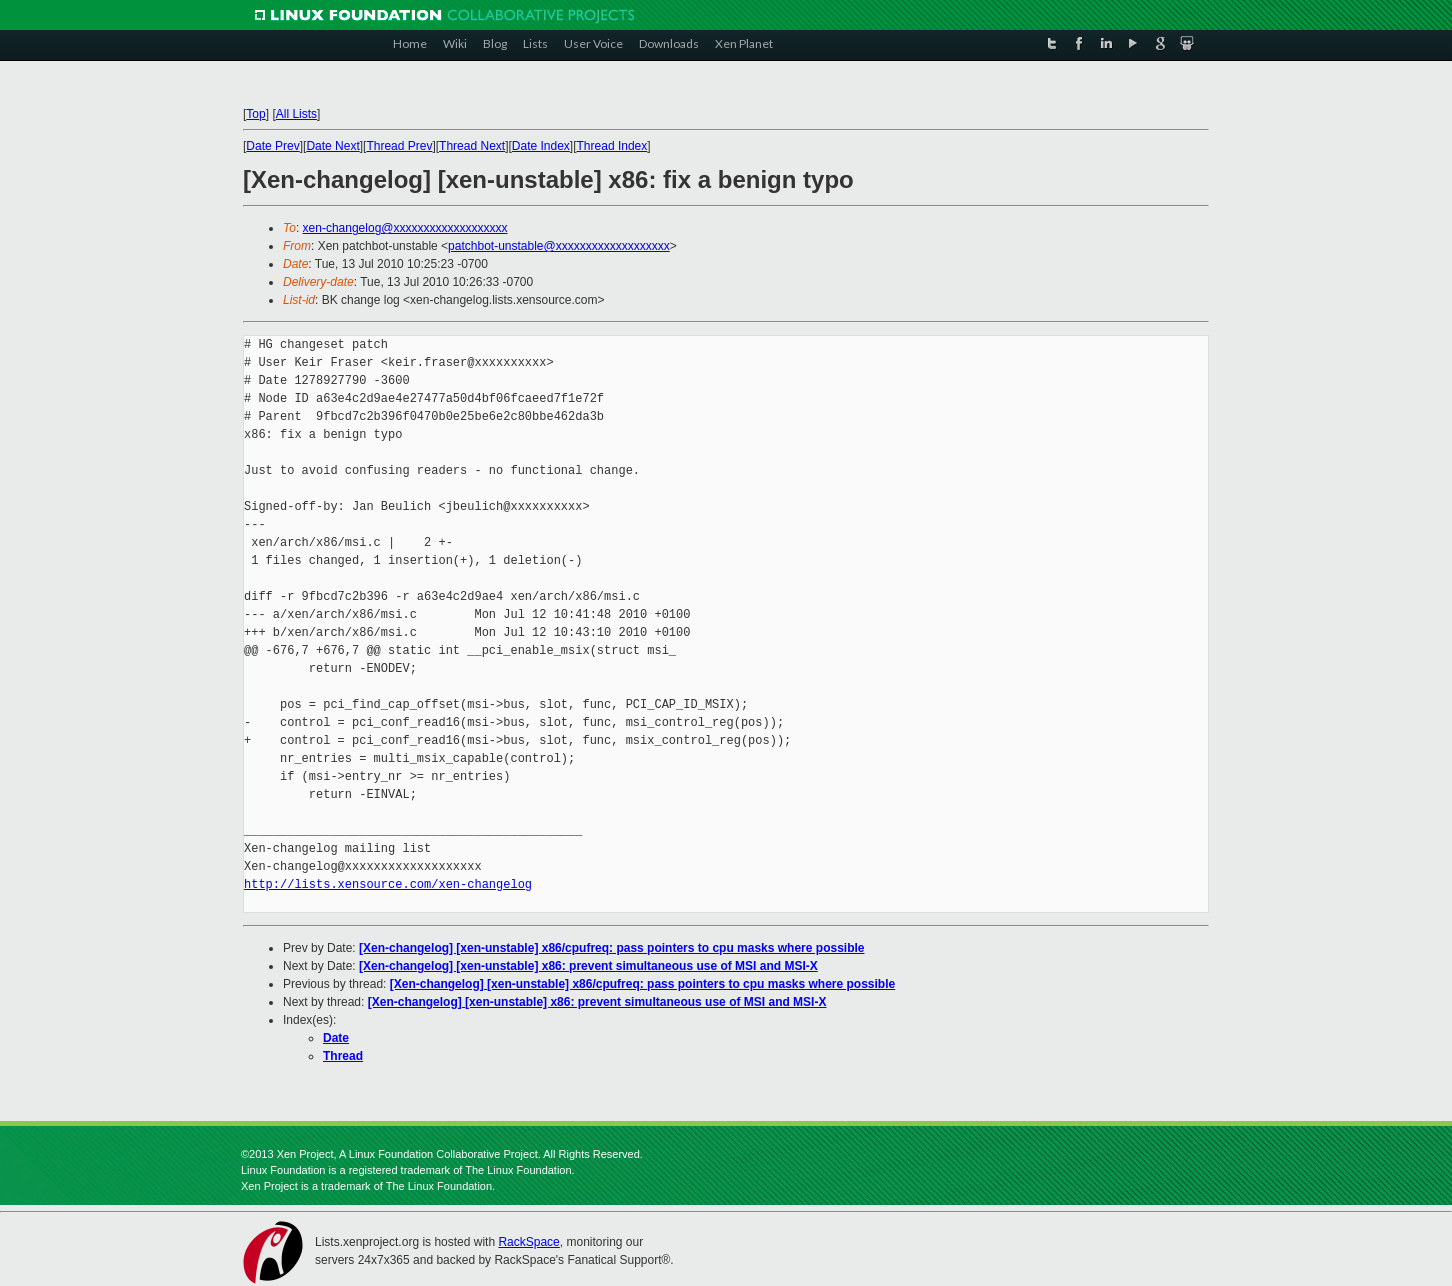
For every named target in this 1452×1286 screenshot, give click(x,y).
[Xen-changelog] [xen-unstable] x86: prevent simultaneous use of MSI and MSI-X (588, 966)
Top (255, 114)
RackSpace (528, 1242)
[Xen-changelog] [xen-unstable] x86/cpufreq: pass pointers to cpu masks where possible (611, 948)
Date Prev (272, 146)
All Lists (296, 114)
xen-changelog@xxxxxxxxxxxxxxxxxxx (405, 228)
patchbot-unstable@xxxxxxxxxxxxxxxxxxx (559, 246)
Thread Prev (399, 146)
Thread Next (472, 146)
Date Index (541, 146)
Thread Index (612, 146)
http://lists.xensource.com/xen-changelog (388, 884)
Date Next (332, 146)
